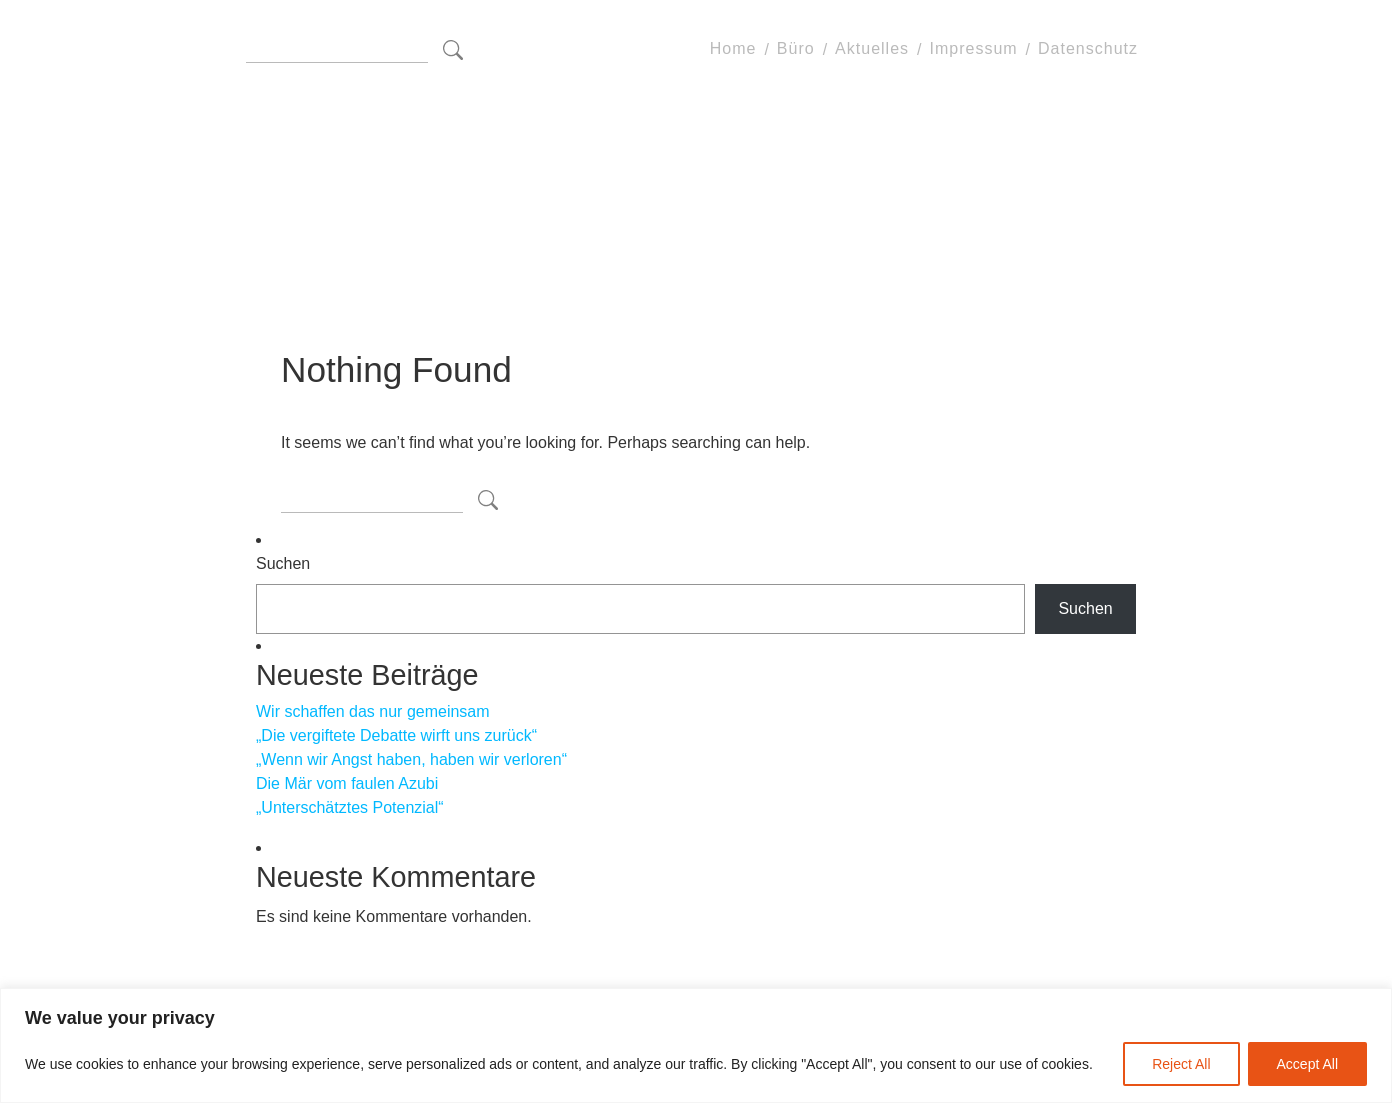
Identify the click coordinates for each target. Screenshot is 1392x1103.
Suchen (283, 563)
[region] (696, 1045)
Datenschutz (1088, 49)
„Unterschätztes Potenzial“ (350, 807)
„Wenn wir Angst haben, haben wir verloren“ (411, 759)
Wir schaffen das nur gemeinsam (373, 711)
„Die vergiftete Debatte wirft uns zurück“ (396, 735)
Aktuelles (872, 49)
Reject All (1181, 1064)
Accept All (1307, 1064)
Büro (796, 49)
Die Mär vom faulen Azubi (347, 783)
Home (733, 49)
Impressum (973, 49)
